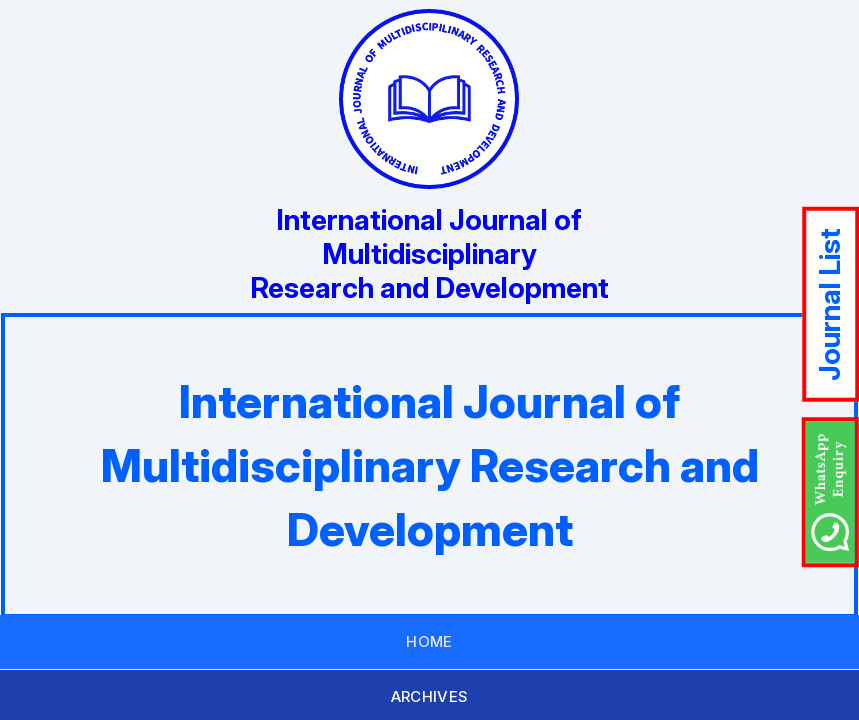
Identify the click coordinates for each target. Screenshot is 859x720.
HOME (429, 641)
